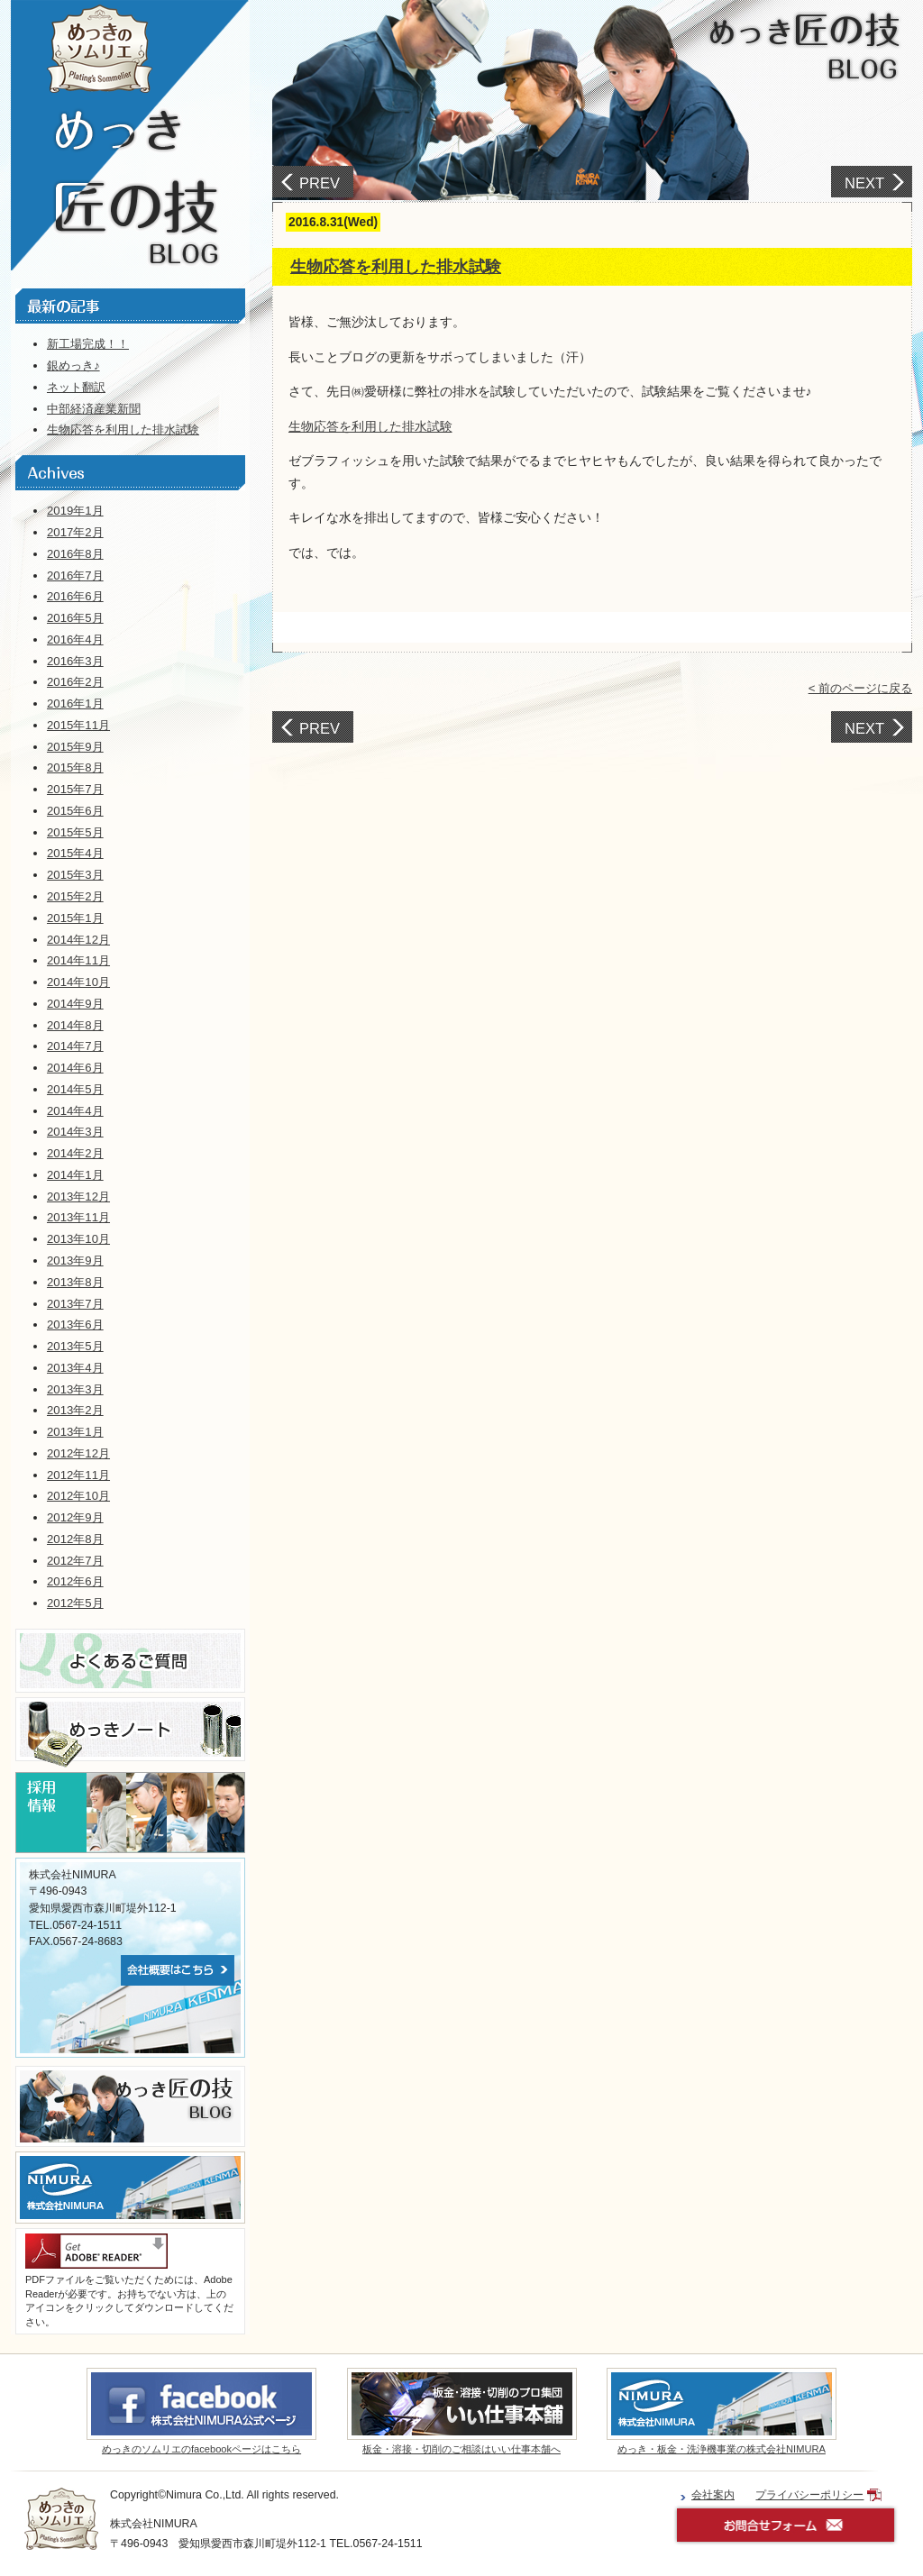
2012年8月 (75, 1539)
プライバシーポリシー (809, 2495)
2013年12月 (78, 1196)
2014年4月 (75, 1111)
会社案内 (713, 2495)
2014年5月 (75, 1089)
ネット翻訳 (76, 387)
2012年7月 (75, 1560)
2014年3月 (75, 1131)
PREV (319, 183)
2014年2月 (75, 1153)
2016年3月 (75, 661)
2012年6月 (75, 1581)
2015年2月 (75, 896)
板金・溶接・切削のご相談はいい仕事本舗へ (461, 2449)
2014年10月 (78, 982)
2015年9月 (75, 747)
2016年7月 (75, 575)
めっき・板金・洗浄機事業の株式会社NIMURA (721, 2449)
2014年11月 (78, 960)
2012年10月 (78, 1496)
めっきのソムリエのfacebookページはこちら (201, 2449)
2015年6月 (75, 811)
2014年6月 (75, 1067)
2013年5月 (75, 1346)
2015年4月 (75, 853)
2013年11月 (78, 1217)
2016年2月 (75, 682)
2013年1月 (75, 1432)
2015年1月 (75, 918)
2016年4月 (75, 639)
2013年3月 (75, 1389)
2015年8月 (75, 767)
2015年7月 (75, 789)
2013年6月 (75, 1324)
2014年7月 (75, 1046)
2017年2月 (75, 532)
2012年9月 (75, 1517)
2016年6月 (75, 596)
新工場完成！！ (88, 344)
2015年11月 (78, 725)
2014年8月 (75, 1025)
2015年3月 (75, 875)
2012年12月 (78, 1453)
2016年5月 (75, 618)
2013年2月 (75, 1410)
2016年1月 (75, 703)
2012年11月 (78, 1475)
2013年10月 (78, 1239)
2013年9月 (75, 1260)
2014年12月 (78, 939)
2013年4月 (75, 1368)
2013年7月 (75, 1304)
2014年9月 (75, 1003)
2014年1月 (75, 1175)
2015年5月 (75, 832)
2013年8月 (75, 1282)
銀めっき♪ (73, 365)
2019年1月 (75, 510)
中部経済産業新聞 (94, 409)
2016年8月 (75, 554)
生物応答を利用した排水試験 (395, 267)
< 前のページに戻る (860, 688)
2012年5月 (75, 1603)
